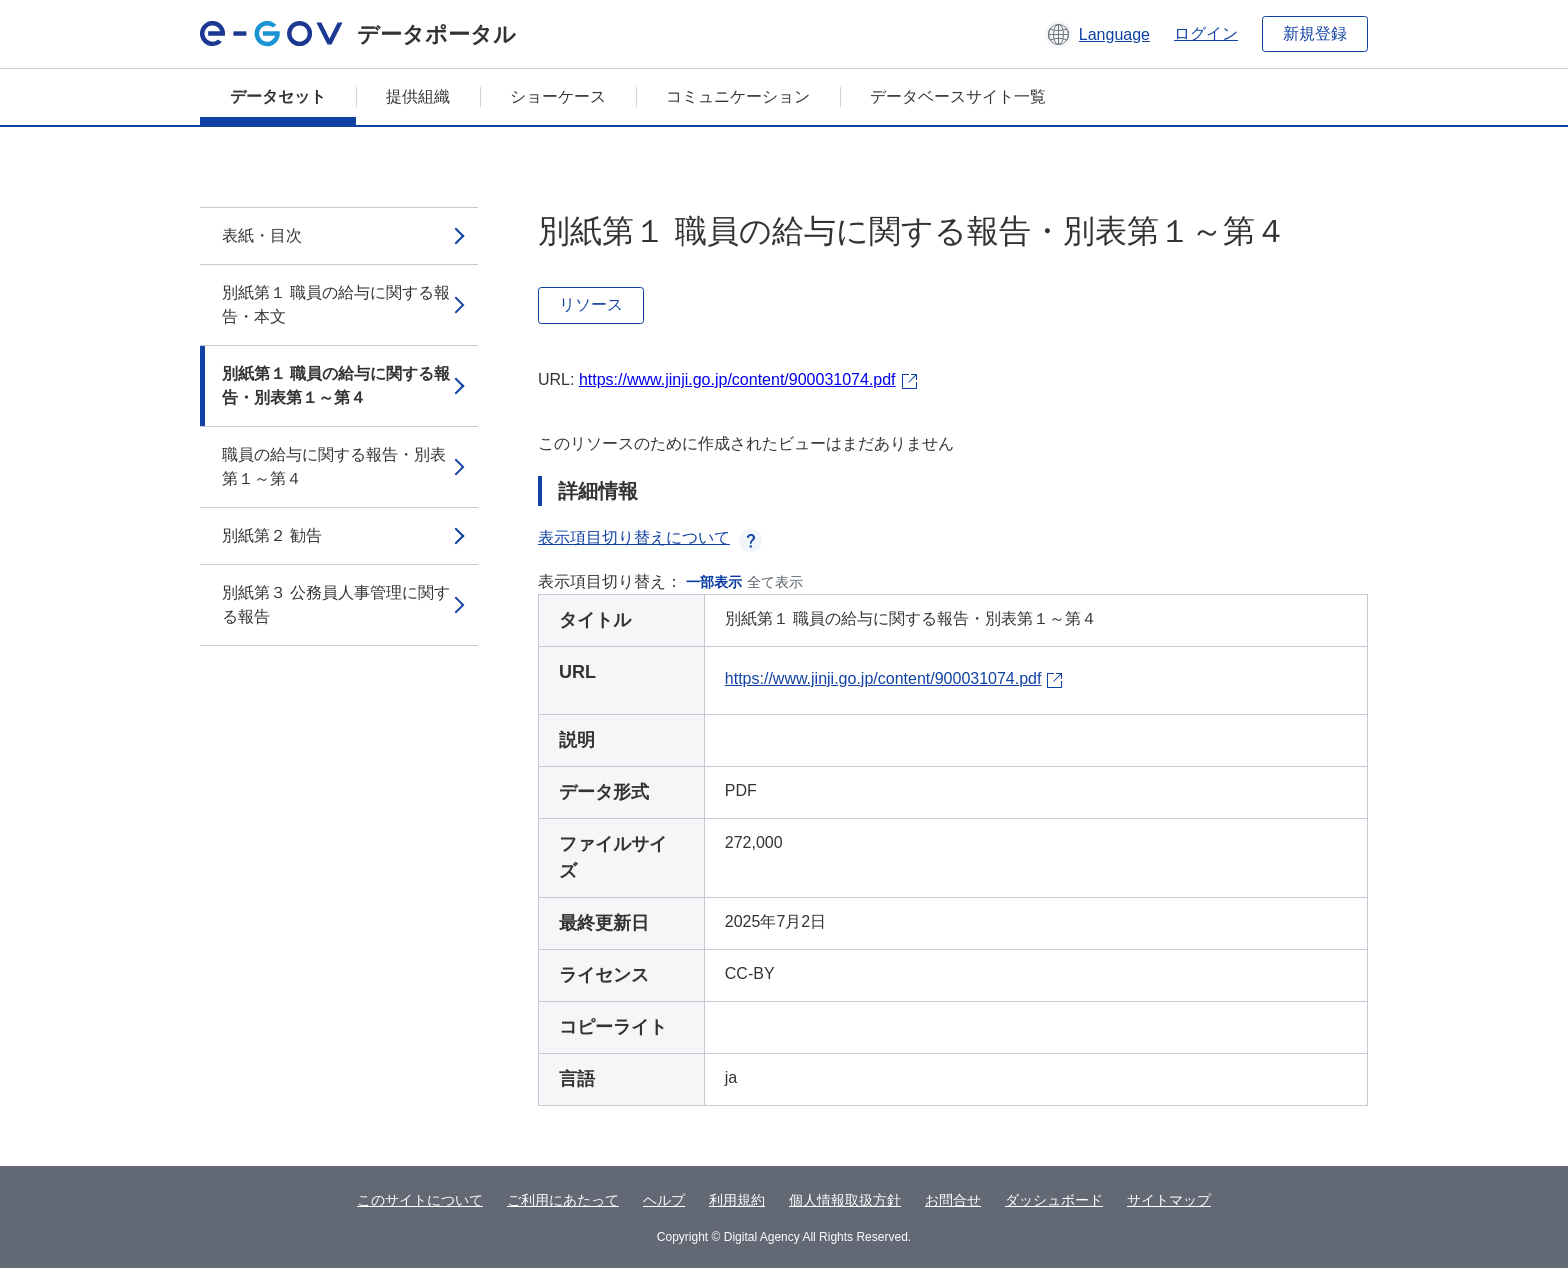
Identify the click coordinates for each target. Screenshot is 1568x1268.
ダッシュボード (1054, 1200)
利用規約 (737, 1200)
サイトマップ (1169, 1200)
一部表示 (714, 582)
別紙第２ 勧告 (272, 535)
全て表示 (775, 582)
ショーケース (558, 96)
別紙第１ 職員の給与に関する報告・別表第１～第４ (336, 385)
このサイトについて (420, 1200)
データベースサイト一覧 (958, 96)
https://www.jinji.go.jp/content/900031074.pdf (737, 379)
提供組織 (418, 96)
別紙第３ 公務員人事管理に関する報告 (336, 604)
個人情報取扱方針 (845, 1200)
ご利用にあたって (563, 1200)
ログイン (1206, 33)
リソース (591, 304)
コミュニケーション (738, 96)
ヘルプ (664, 1200)
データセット (278, 96)
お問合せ (953, 1200)
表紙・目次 (262, 235)
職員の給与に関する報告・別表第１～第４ (334, 466)
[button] (1097, 34)
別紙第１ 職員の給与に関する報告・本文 (336, 304)
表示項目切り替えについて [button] (650, 537)
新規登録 (1315, 33)
